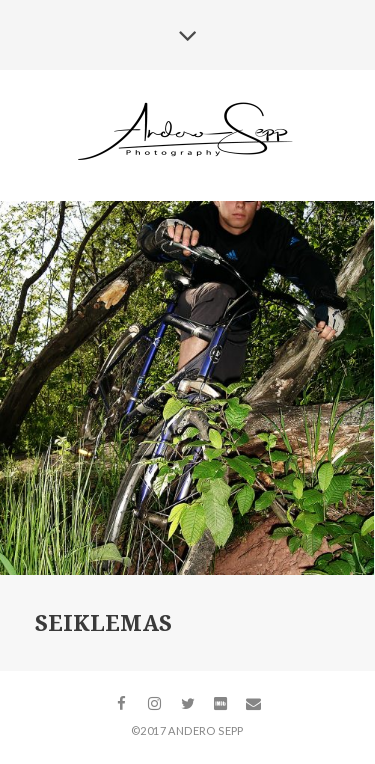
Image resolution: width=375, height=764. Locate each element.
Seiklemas (103, 623)
